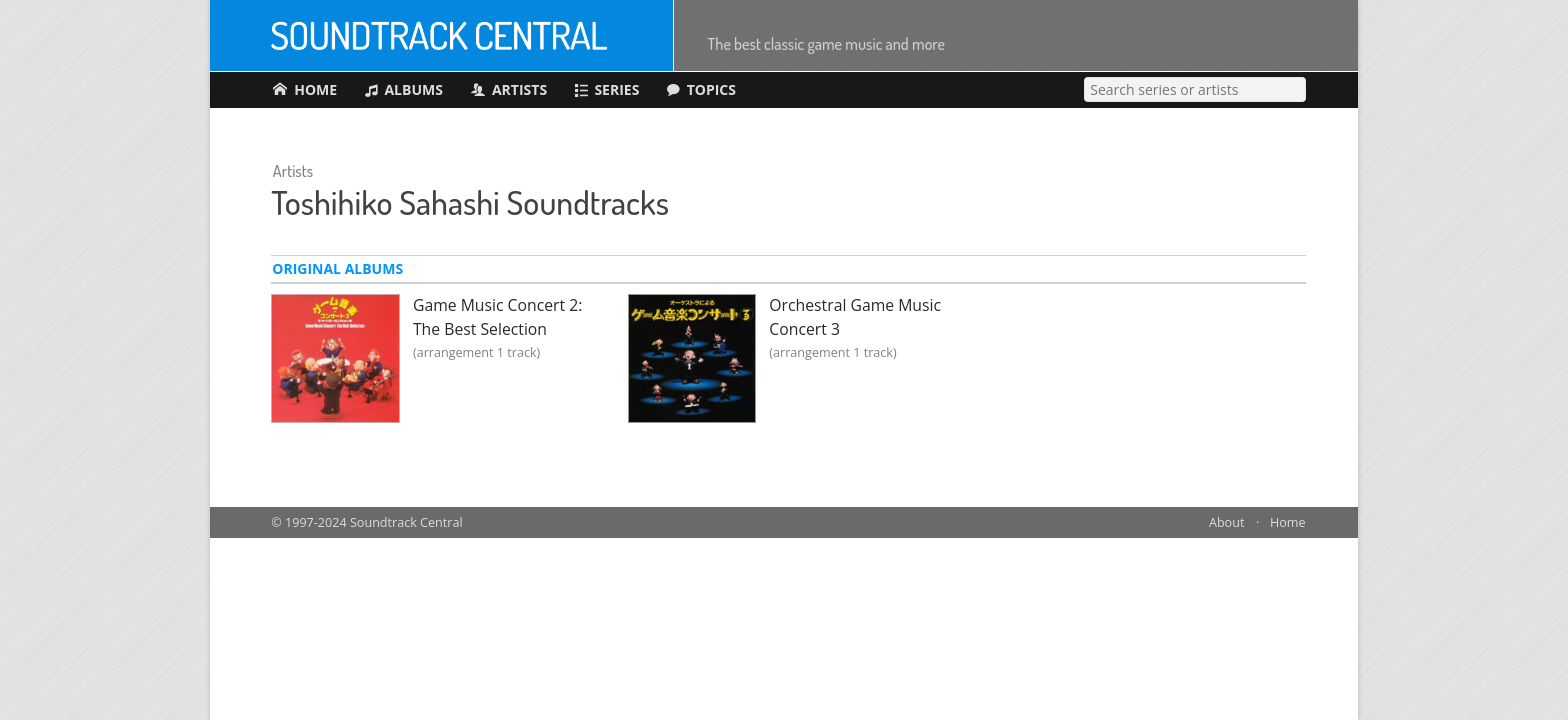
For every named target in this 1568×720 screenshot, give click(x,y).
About (1226, 522)
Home (1288, 522)
